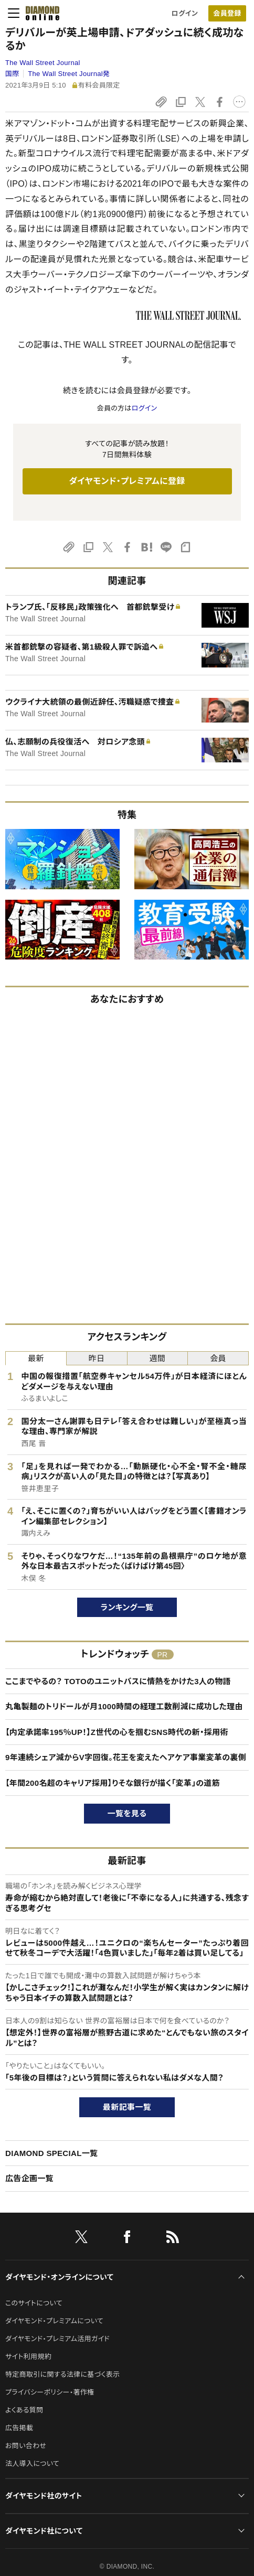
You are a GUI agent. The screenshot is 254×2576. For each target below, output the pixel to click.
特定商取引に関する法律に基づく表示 (62, 2374)
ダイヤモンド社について (43, 2531)
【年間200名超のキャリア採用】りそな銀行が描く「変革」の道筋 (112, 1783)
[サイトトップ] (39, 13)
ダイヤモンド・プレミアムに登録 (127, 481)
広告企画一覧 (29, 2178)
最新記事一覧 (127, 2107)
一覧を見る (127, 1813)
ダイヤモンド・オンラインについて (59, 2277)
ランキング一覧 (127, 1607)
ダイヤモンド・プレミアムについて (54, 2321)
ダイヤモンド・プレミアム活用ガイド (57, 2339)
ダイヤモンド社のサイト (43, 2496)
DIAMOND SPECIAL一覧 (51, 2153)
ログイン (185, 13)
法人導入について (32, 2463)
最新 (36, 1358)
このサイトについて (33, 2303)
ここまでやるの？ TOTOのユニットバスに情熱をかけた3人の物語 (118, 1681)
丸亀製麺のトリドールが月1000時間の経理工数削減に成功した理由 (124, 1706)
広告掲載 (19, 2428)
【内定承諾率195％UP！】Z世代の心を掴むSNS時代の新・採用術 (116, 1732)
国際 (12, 74)
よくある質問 (24, 2410)
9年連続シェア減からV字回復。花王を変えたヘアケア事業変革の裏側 (125, 1757)
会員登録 (227, 13)
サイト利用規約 (28, 2357)
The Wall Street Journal (42, 63)
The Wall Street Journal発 (69, 74)
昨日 (97, 1358)
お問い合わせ (25, 2446)
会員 (218, 1358)
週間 (158, 1358)
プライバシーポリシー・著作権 (49, 2392)
